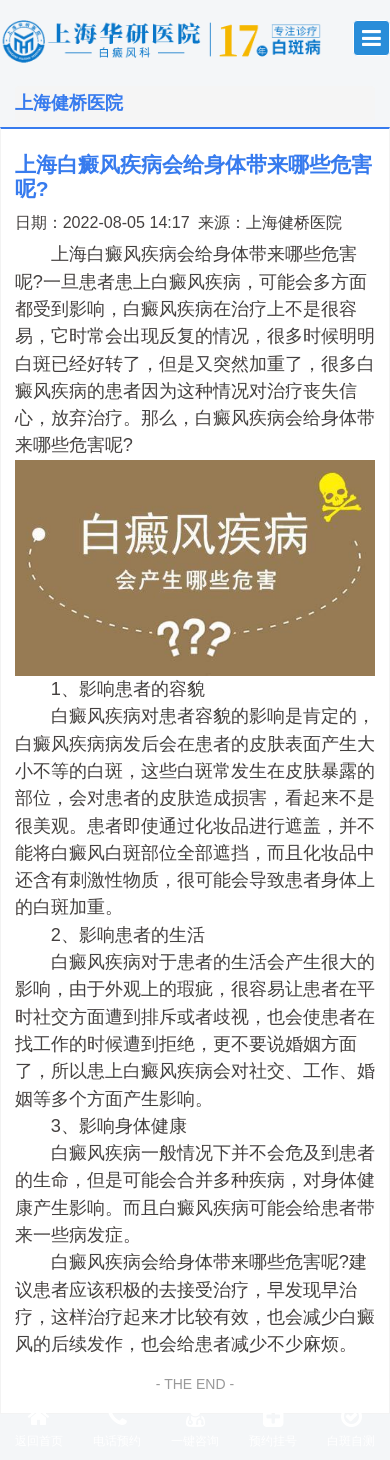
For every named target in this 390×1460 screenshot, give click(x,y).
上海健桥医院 (294, 222)
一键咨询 (195, 1426)
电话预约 (117, 1426)
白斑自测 (351, 1426)
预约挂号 (273, 1426)
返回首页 (39, 1426)
